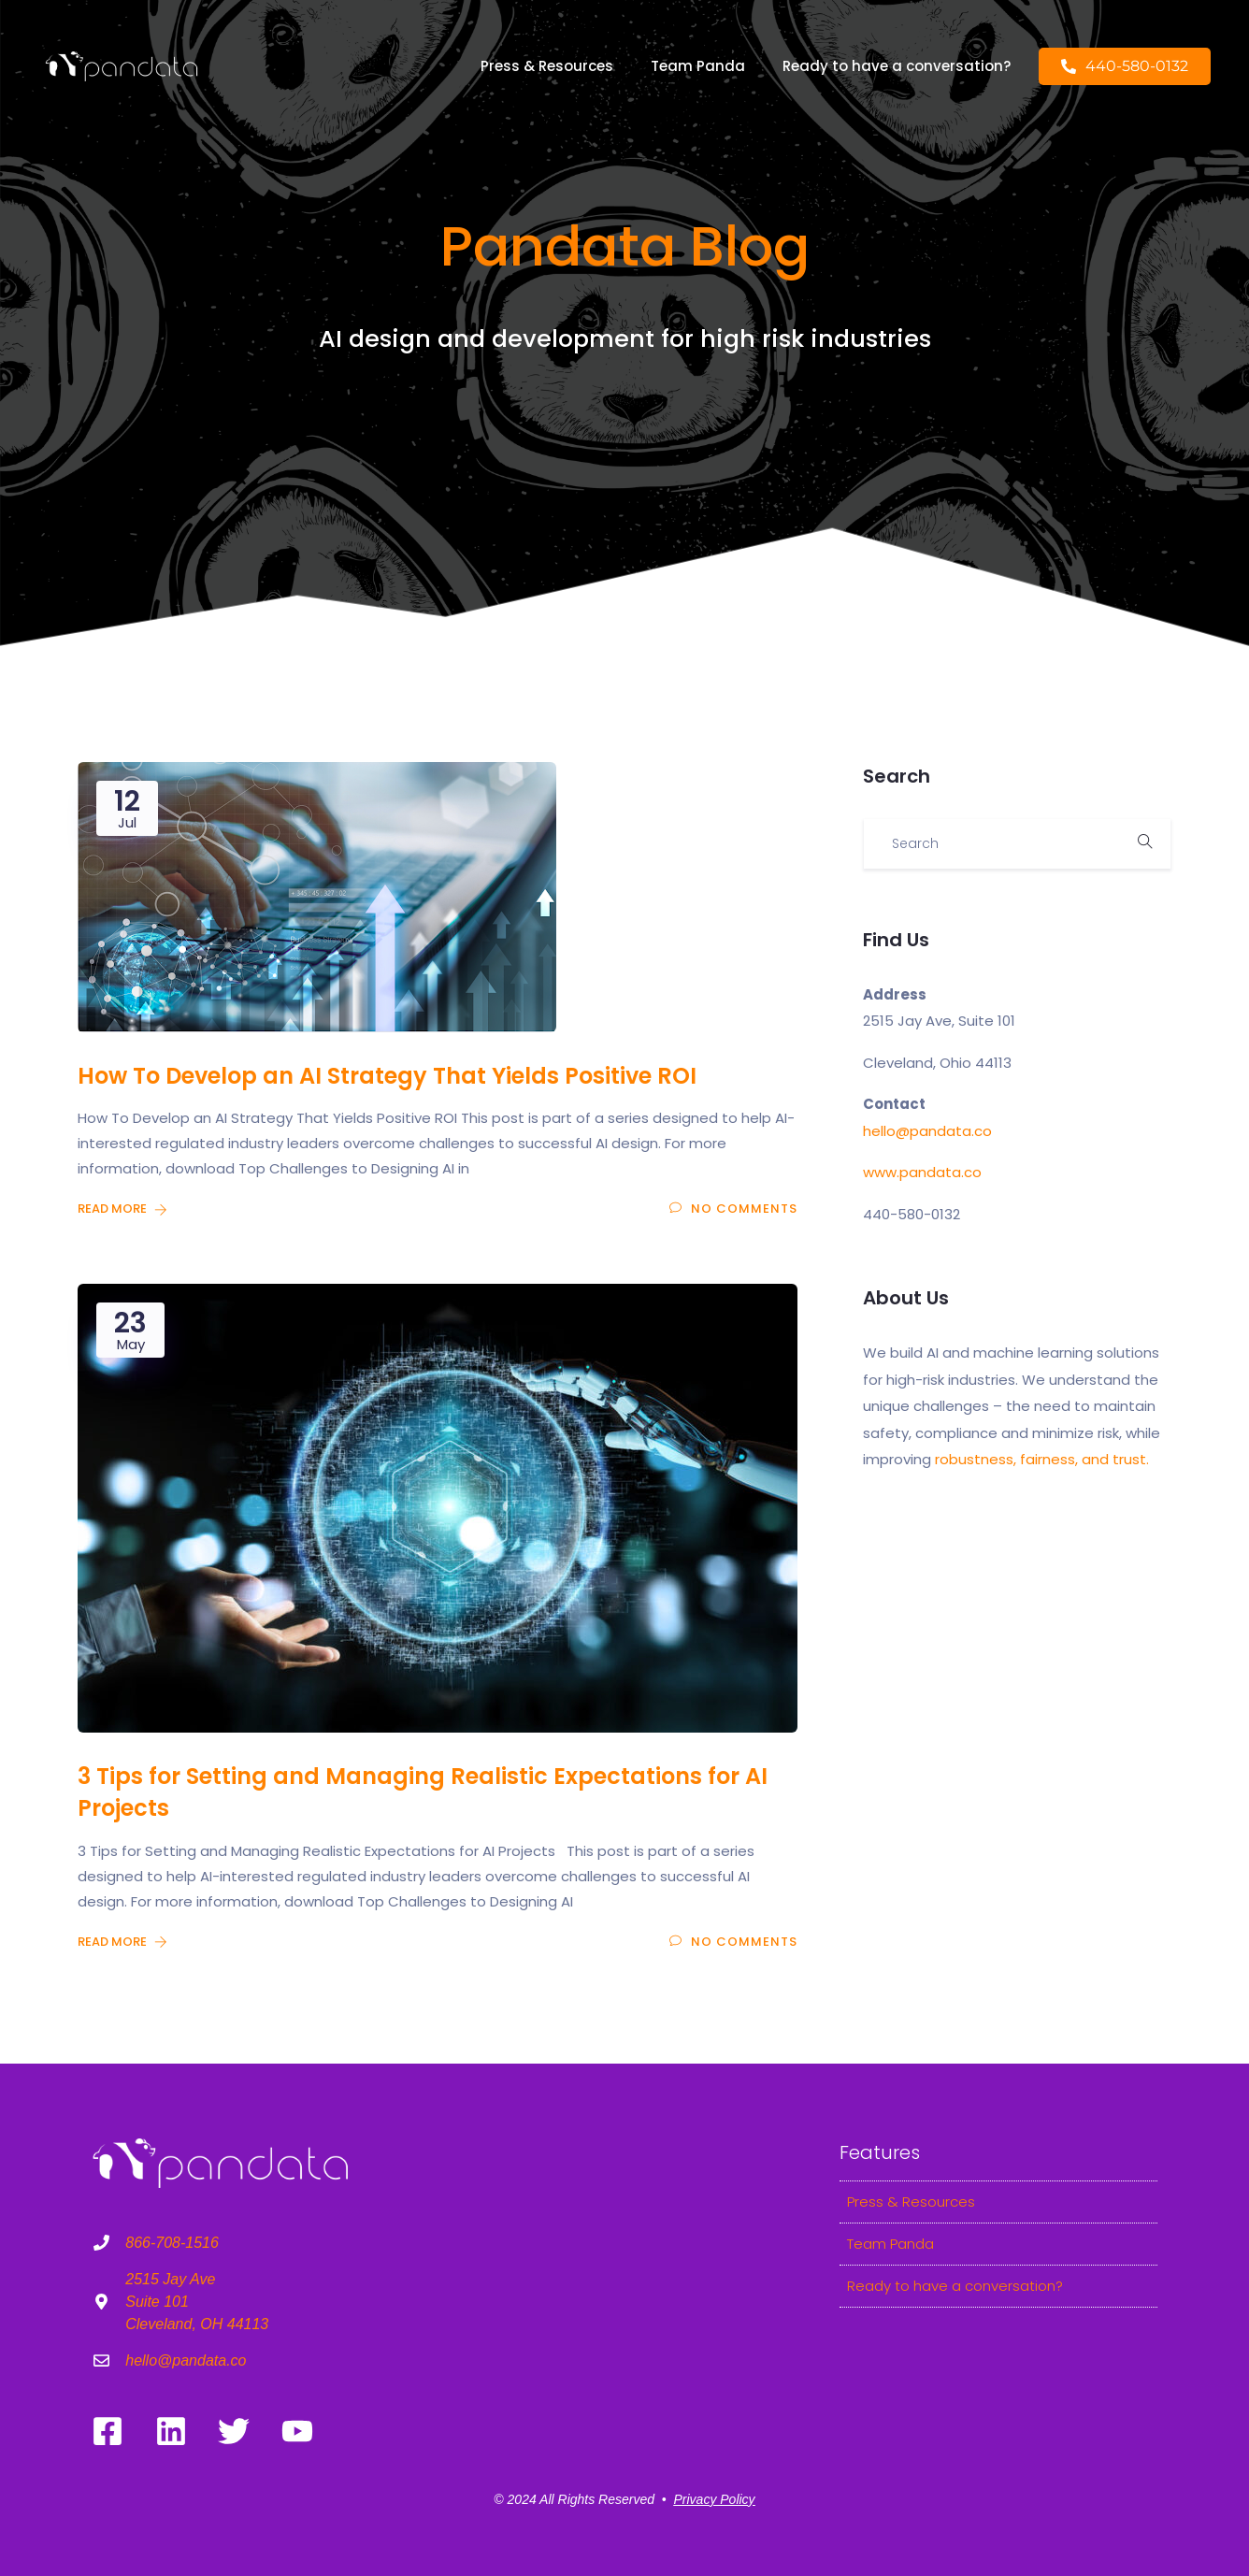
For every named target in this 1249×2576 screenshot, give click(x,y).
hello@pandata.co (927, 1131)
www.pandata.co (922, 1172)
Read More (122, 1208)
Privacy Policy (713, 2499)
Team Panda (698, 66)
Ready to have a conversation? (896, 66)
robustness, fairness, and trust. (1042, 1459)
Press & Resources (547, 66)
